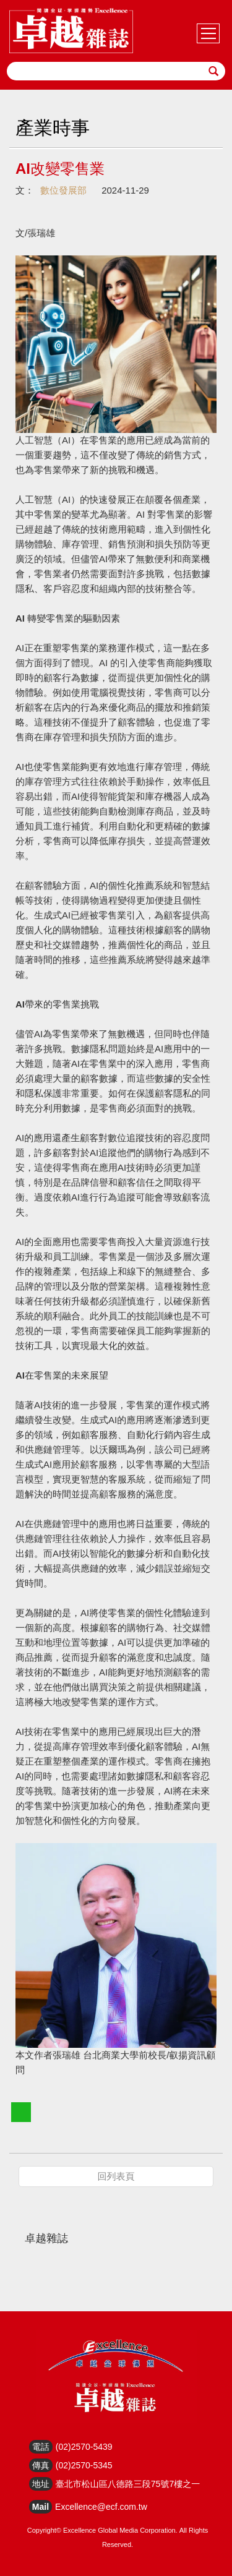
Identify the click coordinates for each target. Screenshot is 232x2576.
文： (24, 190)
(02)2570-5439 (84, 2447)
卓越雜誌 (46, 2238)
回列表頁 (116, 2176)
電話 (40, 2447)
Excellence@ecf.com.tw (101, 2507)
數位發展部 (63, 190)
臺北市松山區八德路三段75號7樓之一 (128, 2484)
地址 (40, 2484)
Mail (40, 2507)
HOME (71, 31)
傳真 (40, 2465)
